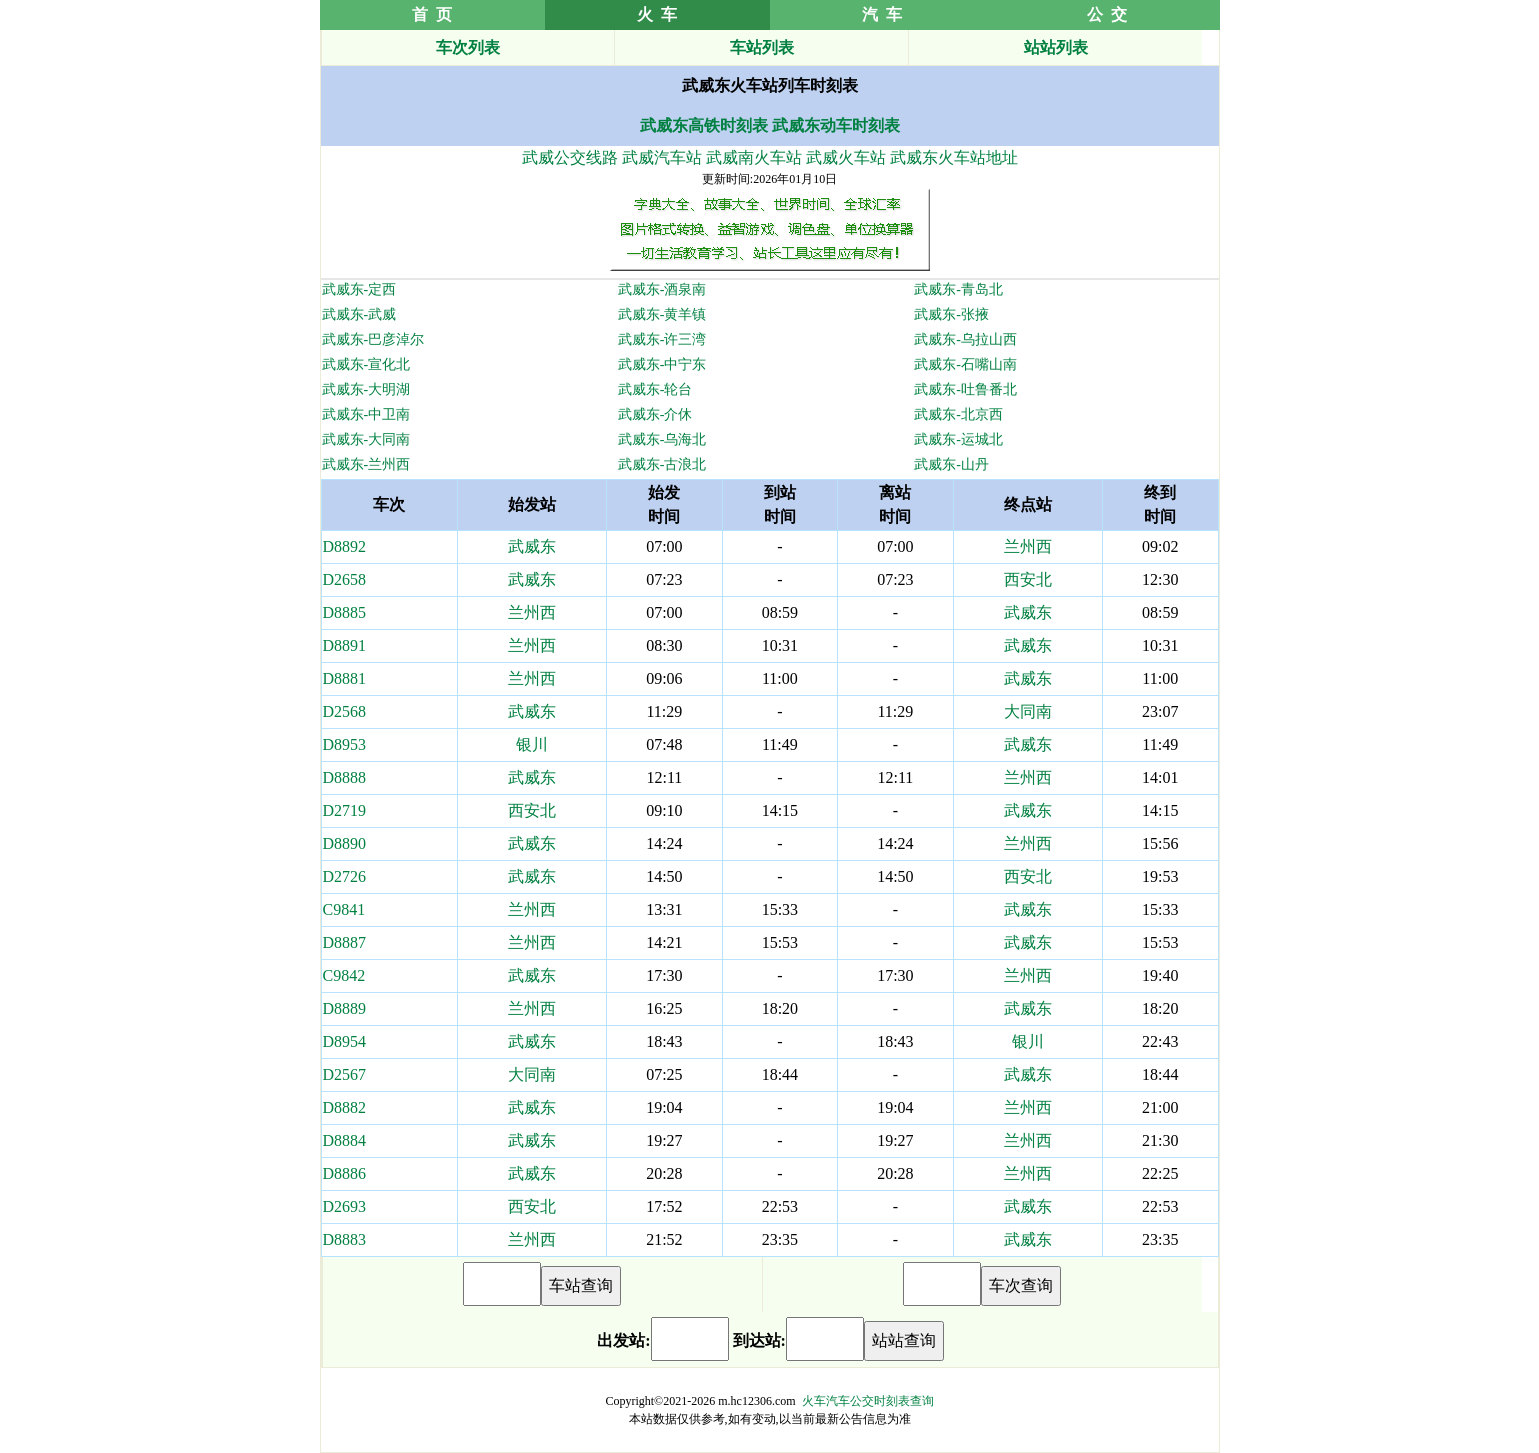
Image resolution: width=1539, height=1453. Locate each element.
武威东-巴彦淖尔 (373, 339)
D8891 (345, 645)
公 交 (1107, 14)
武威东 (532, 546)
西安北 (1028, 579)
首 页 (432, 14)
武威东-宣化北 (366, 364)
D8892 (345, 546)
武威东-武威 (359, 314)
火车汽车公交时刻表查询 (868, 1401)
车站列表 (762, 47)
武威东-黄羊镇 (662, 314)
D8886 (345, 1173)
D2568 (345, 711)
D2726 (345, 876)
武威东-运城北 (958, 439)
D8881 (345, 678)
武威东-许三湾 (662, 339)
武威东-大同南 (366, 439)
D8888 (345, 777)
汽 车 (882, 14)
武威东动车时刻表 (836, 125)
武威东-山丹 (951, 464)
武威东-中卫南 (366, 414)
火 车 (657, 14)
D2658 (345, 579)
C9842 (344, 975)
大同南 (1028, 711)
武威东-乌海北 (662, 439)
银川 (532, 744)
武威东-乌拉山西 (965, 339)
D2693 (345, 1206)
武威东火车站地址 (954, 157)
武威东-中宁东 (662, 364)
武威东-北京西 (958, 414)
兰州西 (1028, 546)
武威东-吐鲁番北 (965, 389)
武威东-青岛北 (958, 289)
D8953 (345, 744)
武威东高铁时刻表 (704, 125)
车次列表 (468, 47)
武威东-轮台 (655, 389)
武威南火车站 (754, 157)
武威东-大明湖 (366, 389)
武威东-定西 (359, 289)
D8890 (345, 843)
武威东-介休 (655, 414)
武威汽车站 (662, 157)
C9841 (344, 909)
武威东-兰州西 (366, 464)
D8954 (345, 1041)
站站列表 (1056, 47)
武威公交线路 (570, 157)
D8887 (345, 942)
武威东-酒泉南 (662, 289)
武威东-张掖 (951, 314)
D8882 (345, 1107)
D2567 (345, 1074)
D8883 (345, 1239)
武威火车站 (846, 157)
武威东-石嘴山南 (965, 364)
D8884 (345, 1140)
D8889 (345, 1008)
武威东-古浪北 (662, 464)
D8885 (345, 612)
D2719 (345, 810)
